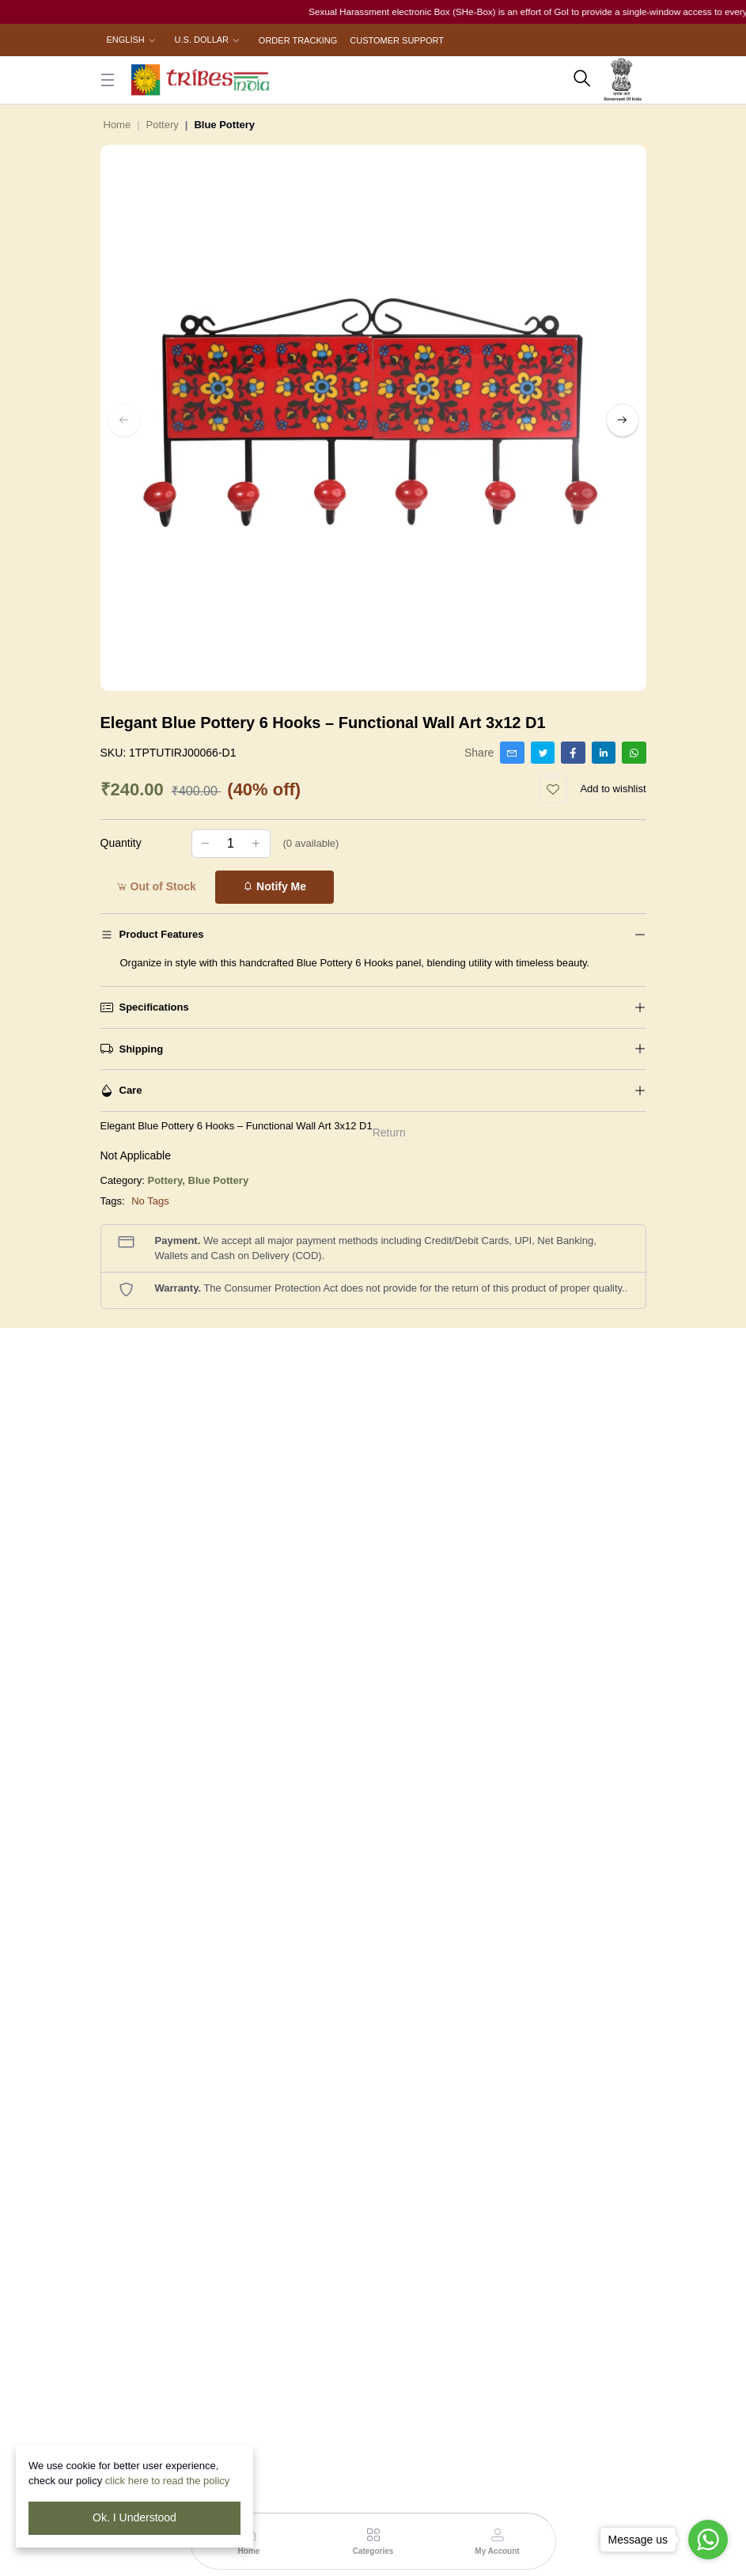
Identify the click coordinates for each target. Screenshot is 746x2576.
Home (117, 125)
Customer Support (397, 40)
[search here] (582, 79)
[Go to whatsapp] (708, 2539)
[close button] (107, 79)
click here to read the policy (167, 2481)
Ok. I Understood (134, 2517)
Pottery (162, 125)
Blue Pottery (218, 1180)
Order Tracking (298, 40)
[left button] (124, 420)
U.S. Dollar (202, 39)
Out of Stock (156, 886)
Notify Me (274, 886)
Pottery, (168, 1180)
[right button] (622, 420)
